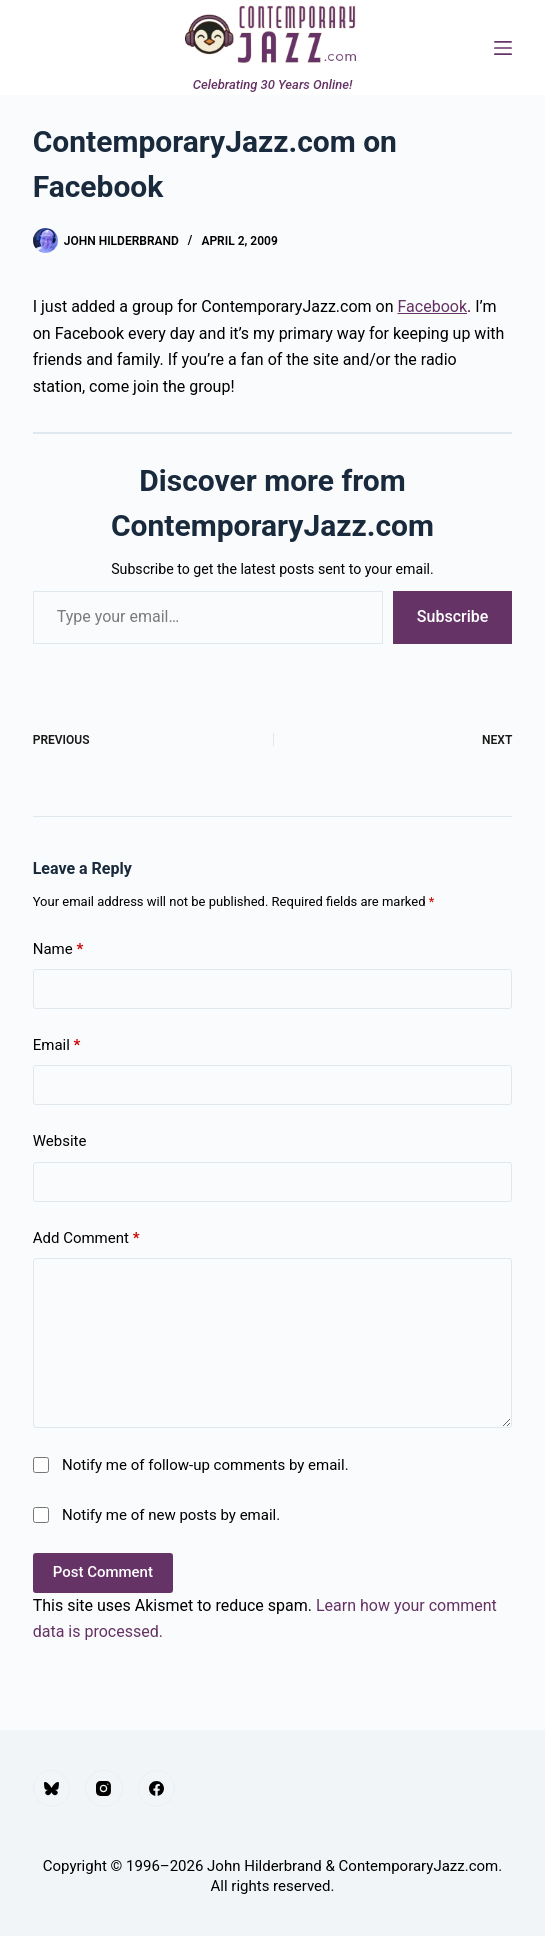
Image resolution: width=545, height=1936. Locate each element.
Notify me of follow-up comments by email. (205, 1465)
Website (60, 1141)
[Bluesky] (52, 1789)
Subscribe (452, 616)
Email (57, 1045)
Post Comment (103, 1572)
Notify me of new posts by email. (171, 1515)
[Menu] (503, 48)
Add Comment (86, 1238)
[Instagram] (104, 1789)
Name (58, 949)
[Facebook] (157, 1789)
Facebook (432, 306)
